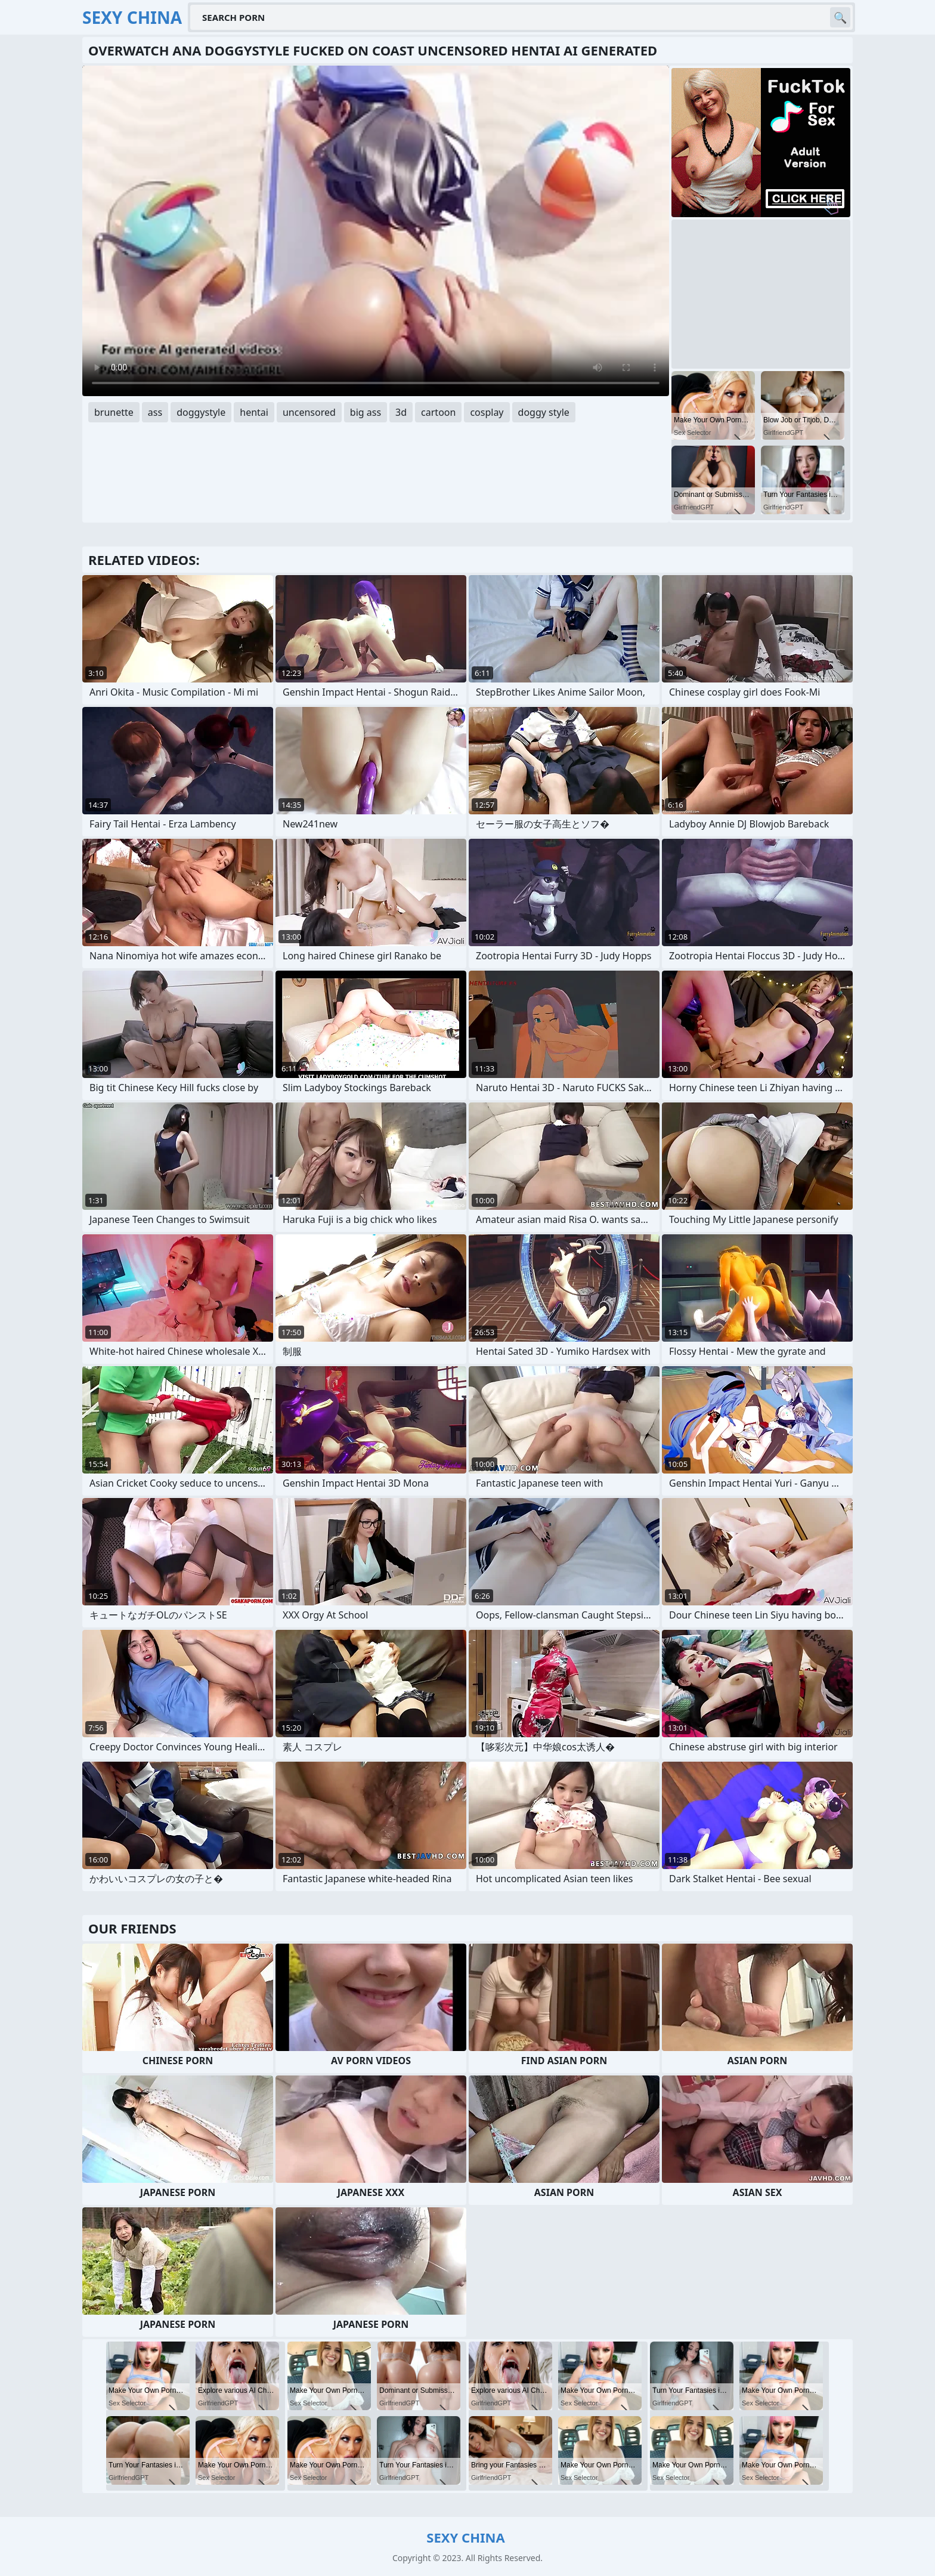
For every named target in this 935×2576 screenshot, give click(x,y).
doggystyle (201, 412)
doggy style (543, 412)
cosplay (486, 412)
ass (155, 412)
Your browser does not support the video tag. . (375, 231)
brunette (114, 412)
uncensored (309, 412)
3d (401, 412)
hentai (254, 412)
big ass (365, 412)
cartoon (438, 412)
